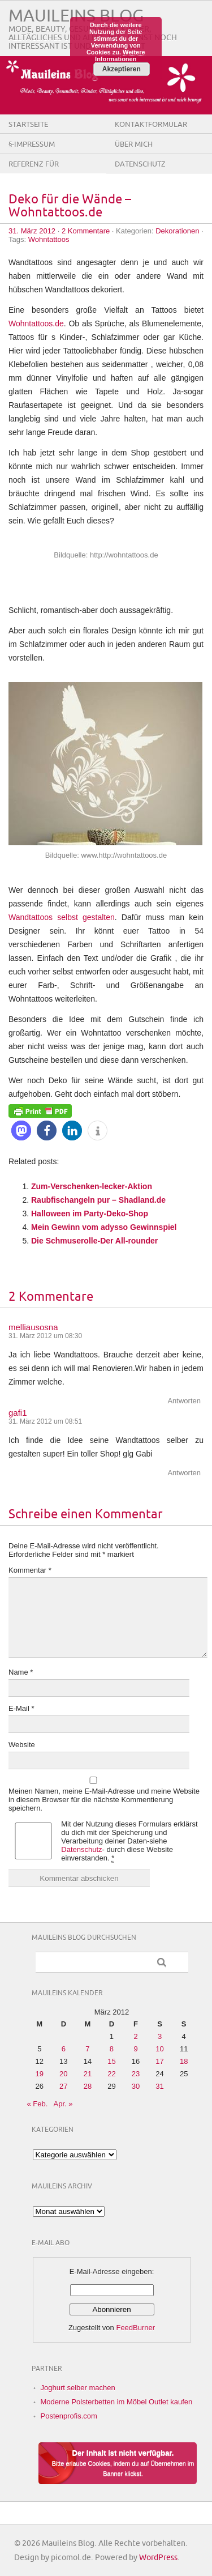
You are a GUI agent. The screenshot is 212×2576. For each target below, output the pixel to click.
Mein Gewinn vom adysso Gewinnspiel (104, 1227)
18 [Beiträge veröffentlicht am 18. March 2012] (184, 2061)
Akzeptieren (121, 69)
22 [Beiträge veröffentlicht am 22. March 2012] (111, 2074)
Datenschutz (140, 164)
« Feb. (37, 2104)
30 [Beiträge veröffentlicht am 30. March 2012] (136, 2086)
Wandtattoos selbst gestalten (61, 917)
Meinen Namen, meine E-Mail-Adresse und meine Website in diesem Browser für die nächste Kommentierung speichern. (104, 1799)
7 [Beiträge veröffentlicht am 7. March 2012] (87, 2049)
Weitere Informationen (120, 55)
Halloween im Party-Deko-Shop (89, 1213)
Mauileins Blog (76, 16)
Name (20, 1672)
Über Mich (134, 144)
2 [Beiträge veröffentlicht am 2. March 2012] (135, 2036)
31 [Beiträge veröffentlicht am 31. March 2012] (159, 2086)
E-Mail (21, 1708)
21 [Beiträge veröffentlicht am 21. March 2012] (88, 2074)
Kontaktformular (151, 125)
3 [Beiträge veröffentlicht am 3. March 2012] (160, 2036)
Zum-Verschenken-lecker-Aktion (91, 1186)
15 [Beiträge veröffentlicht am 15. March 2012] (111, 2061)
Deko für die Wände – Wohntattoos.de (69, 206)
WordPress (158, 2557)
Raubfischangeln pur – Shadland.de (98, 1199)
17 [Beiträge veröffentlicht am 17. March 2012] (159, 2061)
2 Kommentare (86, 231)
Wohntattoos (49, 239)
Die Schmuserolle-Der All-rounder (94, 1240)
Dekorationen (177, 231)
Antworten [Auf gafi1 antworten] (184, 1472)
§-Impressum (31, 144)
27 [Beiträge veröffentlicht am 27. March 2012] (63, 2086)
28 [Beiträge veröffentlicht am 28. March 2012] (88, 2086)
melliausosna (33, 1327)
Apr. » (63, 2104)
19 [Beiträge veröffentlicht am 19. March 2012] (40, 2074)
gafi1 (17, 1412)
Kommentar (29, 1570)
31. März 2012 (31, 231)
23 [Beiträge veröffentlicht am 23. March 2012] (136, 2074)
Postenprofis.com (69, 2416)
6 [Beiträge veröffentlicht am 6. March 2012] (64, 2049)
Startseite (28, 125)
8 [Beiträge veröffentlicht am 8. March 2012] (112, 2049)
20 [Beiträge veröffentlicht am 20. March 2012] (63, 2074)
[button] (21, 1130)
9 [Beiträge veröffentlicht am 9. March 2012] (135, 2049)
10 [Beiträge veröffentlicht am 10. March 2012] (159, 2049)
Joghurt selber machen (78, 2387)
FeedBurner (135, 2327)
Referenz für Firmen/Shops (34, 172)
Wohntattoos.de (36, 323)
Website (21, 1744)
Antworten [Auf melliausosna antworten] (184, 1400)
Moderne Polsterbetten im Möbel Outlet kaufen (117, 2402)
